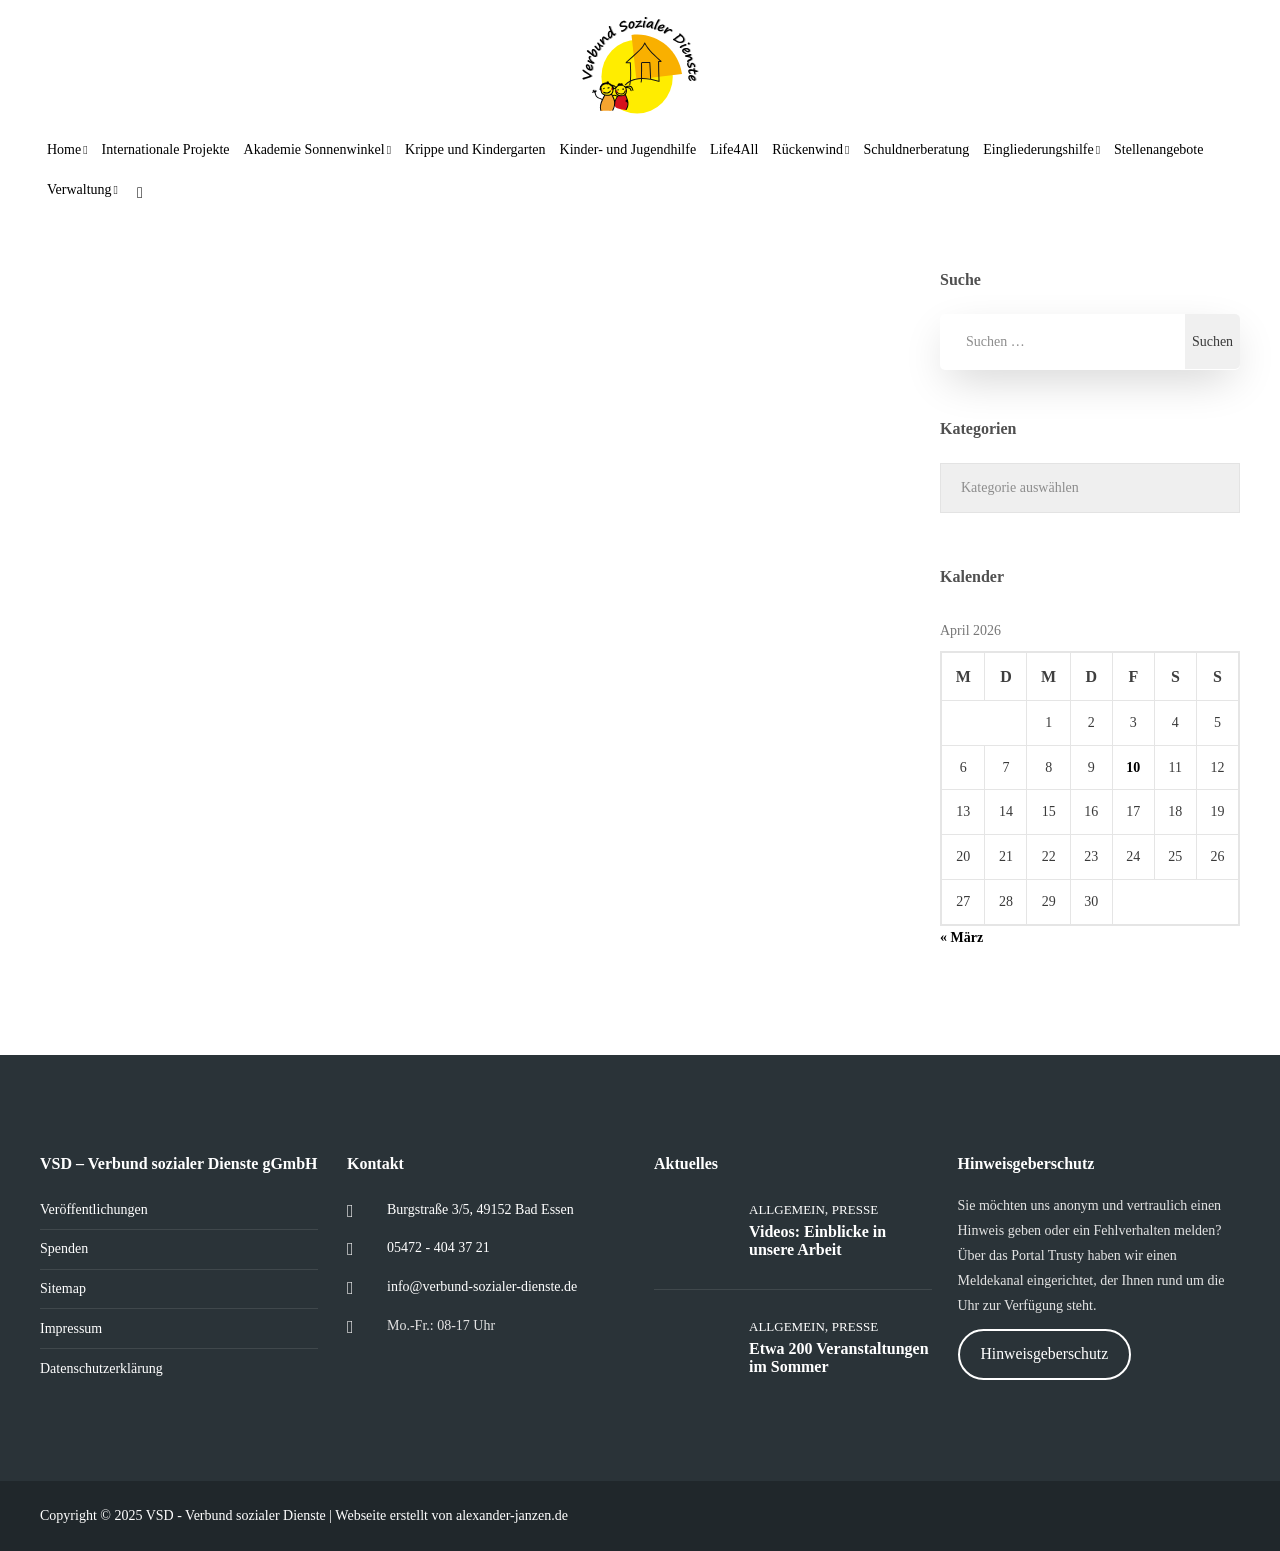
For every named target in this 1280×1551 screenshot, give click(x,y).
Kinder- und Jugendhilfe (628, 149)
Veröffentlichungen (94, 1209)
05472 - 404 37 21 (438, 1247)
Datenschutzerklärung (101, 1368)
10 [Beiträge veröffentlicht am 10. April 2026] (1133, 767)
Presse (855, 1209)
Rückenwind (807, 149)
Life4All (734, 149)
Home (64, 149)
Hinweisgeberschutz (1044, 1353)
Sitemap (63, 1288)
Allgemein (787, 1209)
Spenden (64, 1248)
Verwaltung (79, 189)
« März (961, 937)
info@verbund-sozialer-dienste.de (482, 1286)
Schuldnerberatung (916, 149)
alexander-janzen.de (512, 1515)
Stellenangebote (1158, 149)
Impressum (71, 1328)
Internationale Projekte (166, 149)
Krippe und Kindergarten (475, 149)
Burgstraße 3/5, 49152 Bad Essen (480, 1209)
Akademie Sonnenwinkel (314, 149)
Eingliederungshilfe (1038, 149)
